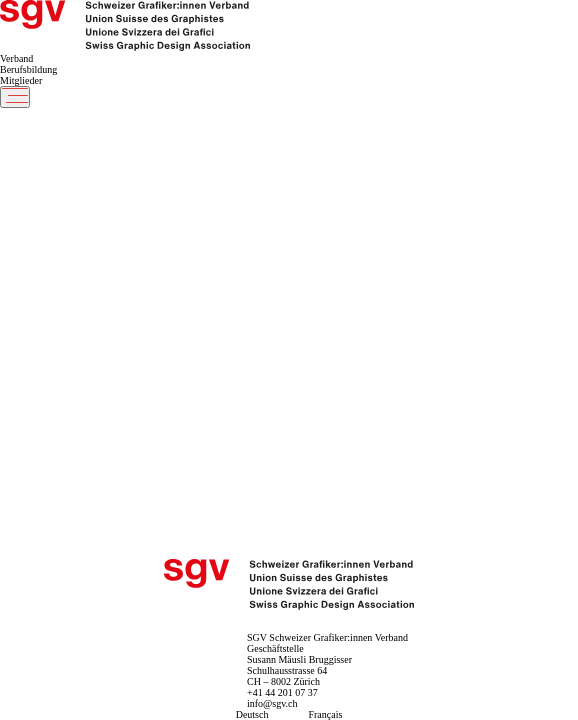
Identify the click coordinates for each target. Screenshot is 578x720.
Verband (16, 58)
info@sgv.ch (272, 703)
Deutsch (252, 714)
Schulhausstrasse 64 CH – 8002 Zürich (287, 676)
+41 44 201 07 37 (282, 692)
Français (325, 714)
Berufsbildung (28, 69)
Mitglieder (21, 80)
